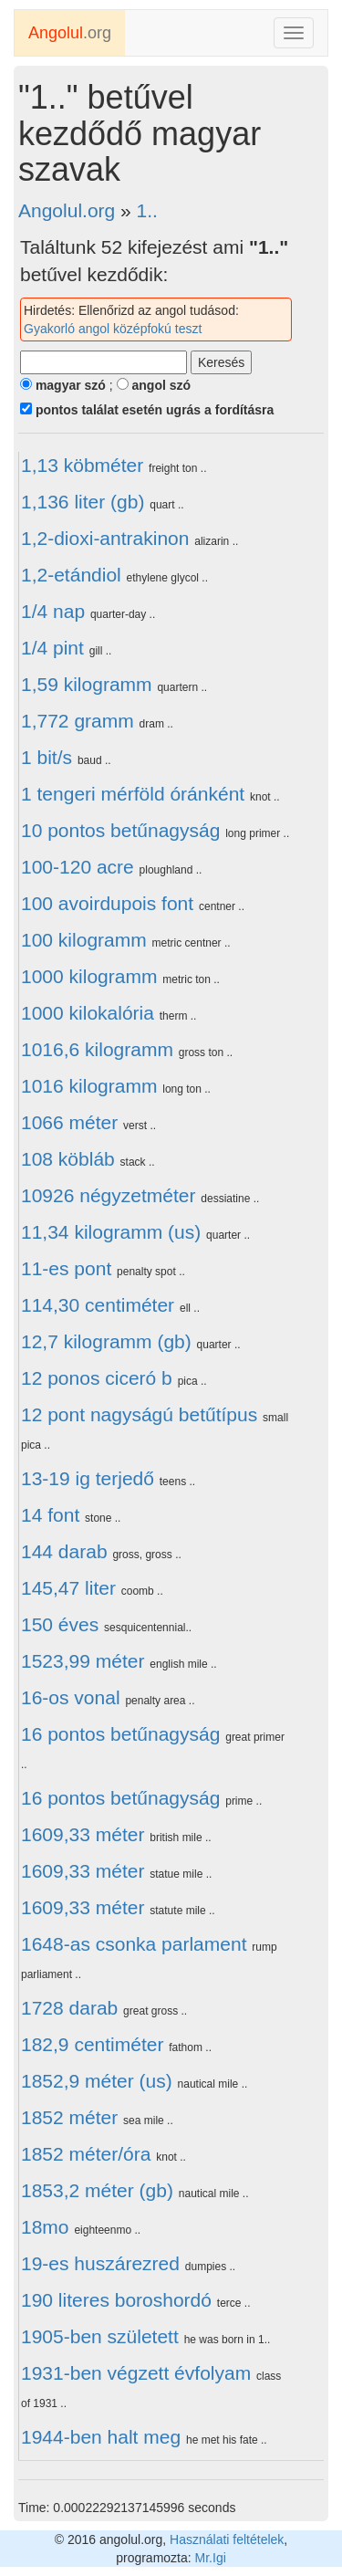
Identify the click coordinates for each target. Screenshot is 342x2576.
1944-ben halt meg (101, 2436)
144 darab (64, 1551)
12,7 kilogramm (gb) (106, 1341)
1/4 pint (52, 647)
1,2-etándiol (71, 574)
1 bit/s (46, 757)
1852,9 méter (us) (96, 2080)
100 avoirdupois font (107, 903)
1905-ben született (100, 2336)
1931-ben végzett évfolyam (136, 2372)
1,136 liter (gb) (82, 501)
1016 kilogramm (89, 1085)
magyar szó (63, 385)
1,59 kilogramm (86, 684)
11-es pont (66, 1268)
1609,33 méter (82, 1834)
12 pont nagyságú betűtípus (139, 1414)
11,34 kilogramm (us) (111, 1231)
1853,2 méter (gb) (97, 2190)
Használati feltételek (227, 2539)
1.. (147, 210)
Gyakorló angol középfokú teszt (113, 328)
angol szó (154, 385)
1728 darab (69, 2007)
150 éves (59, 1624)
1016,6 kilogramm (97, 1049)
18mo (45, 2226)
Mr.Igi (210, 2557)
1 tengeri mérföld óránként (132, 793)
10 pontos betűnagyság (120, 830)
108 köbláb (68, 1158)
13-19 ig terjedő (87, 1478)
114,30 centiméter (97, 1304)
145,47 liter (68, 1587)
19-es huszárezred (100, 2263)
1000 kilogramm (89, 976)
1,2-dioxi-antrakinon (105, 538)
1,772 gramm (77, 720)
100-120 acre (77, 866)
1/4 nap (53, 611)
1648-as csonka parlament (133, 1943)
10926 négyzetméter (108, 1195)
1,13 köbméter (82, 465)
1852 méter (69, 2117)
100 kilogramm (84, 939)
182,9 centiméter (92, 2044)
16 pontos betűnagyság (120, 1733)
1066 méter (69, 1122)
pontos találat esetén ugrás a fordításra (147, 410)
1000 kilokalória (87, 1012)
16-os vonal (70, 1697)
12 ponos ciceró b (96, 1377)
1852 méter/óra (85, 2153)
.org (69, 33)
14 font (50, 1514)
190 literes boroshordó (116, 2299)
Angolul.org (66, 210)
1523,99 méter (82, 1660)
